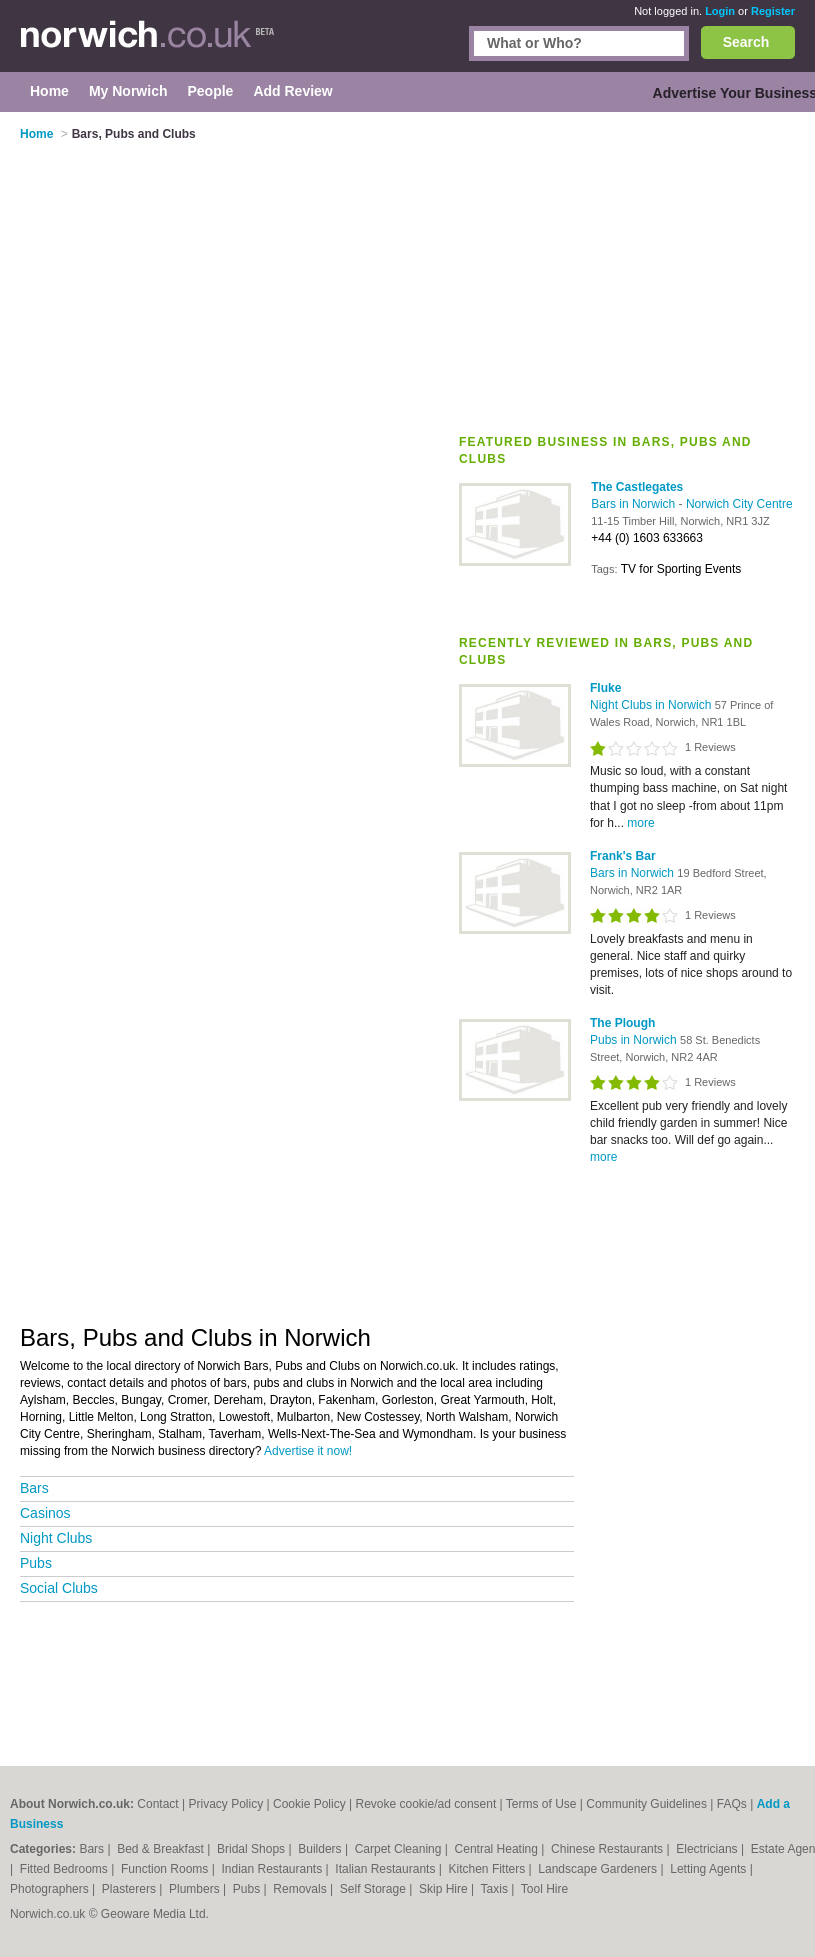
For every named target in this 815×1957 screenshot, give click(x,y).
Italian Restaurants (386, 1869)
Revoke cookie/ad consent (425, 1804)
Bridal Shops (252, 1849)
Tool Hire (544, 1889)
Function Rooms (166, 1869)
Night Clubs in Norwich (652, 705)
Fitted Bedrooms (65, 1869)
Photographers (51, 1889)
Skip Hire (445, 1889)
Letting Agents (709, 1869)
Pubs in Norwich (635, 1040)
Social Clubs (59, 1588)
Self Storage (374, 1889)
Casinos (45, 1513)
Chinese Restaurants (608, 1849)
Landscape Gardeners (599, 1869)
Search (746, 42)
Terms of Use (541, 1804)
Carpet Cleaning (400, 1849)
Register (773, 11)
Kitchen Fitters (489, 1869)
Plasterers (130, 1889)
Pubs (36, 1563)
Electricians (708, 1849)
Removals (301, 1889)
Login (720, 11)
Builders (321, 1849)
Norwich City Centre (739, 504)
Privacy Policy (226, 1804)
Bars (34, 1488)
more (640, 823)
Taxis (496, 1889)
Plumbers (196, 1889)
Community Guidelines (646, 1804)
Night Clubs (56, 1538)
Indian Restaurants (273, 1869)
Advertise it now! (308, 1451)
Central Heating (498, 1849)
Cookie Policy (309, 1804)
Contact (157, 1804)
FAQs (732, 1804)
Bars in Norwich (634, 504)
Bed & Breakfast (162, 1849)
